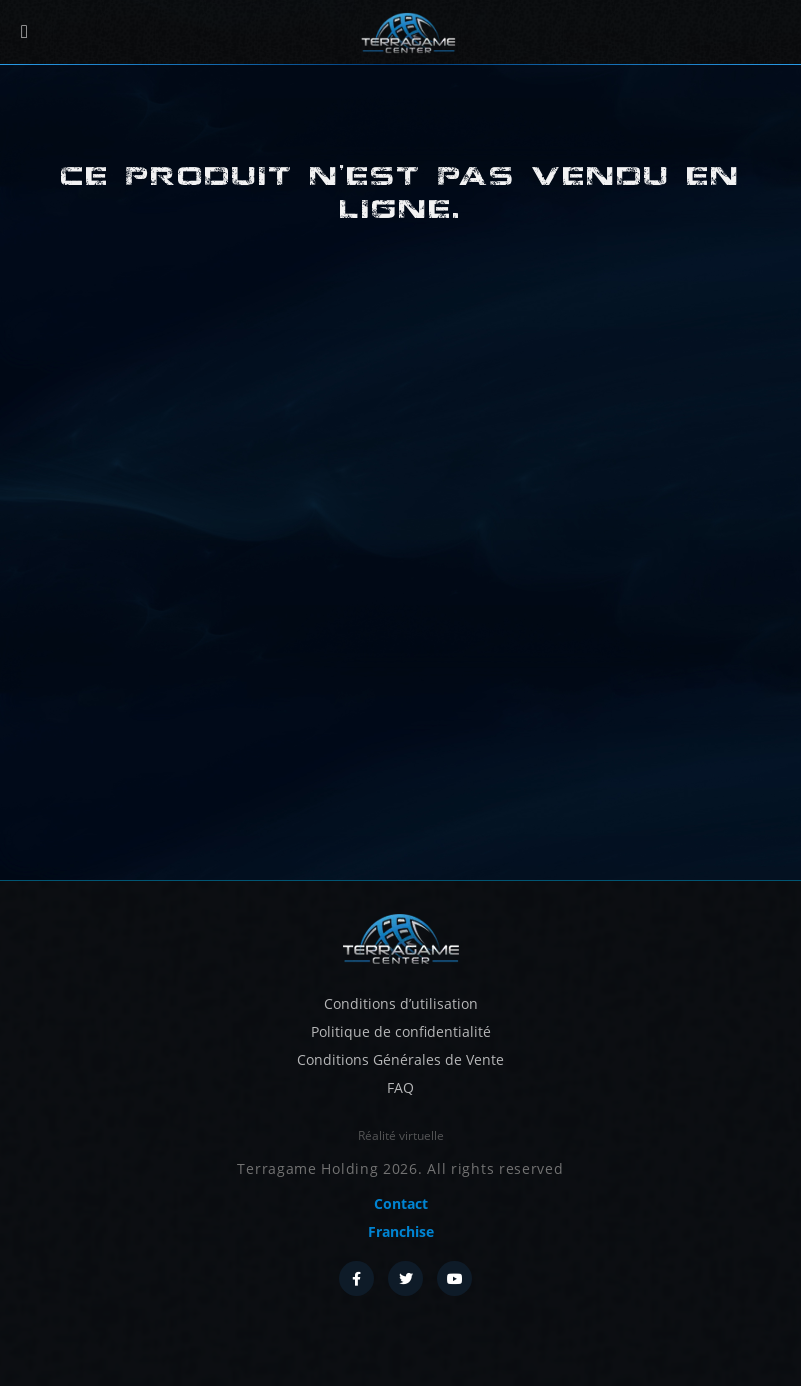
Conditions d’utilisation (401, 1003)
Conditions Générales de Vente (400, 1059)
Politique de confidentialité (401, 1031)
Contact (401, 1203)
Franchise (401, 1231)
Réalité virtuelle (401, 1135)
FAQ (400, 1087)
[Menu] (24, 32)
